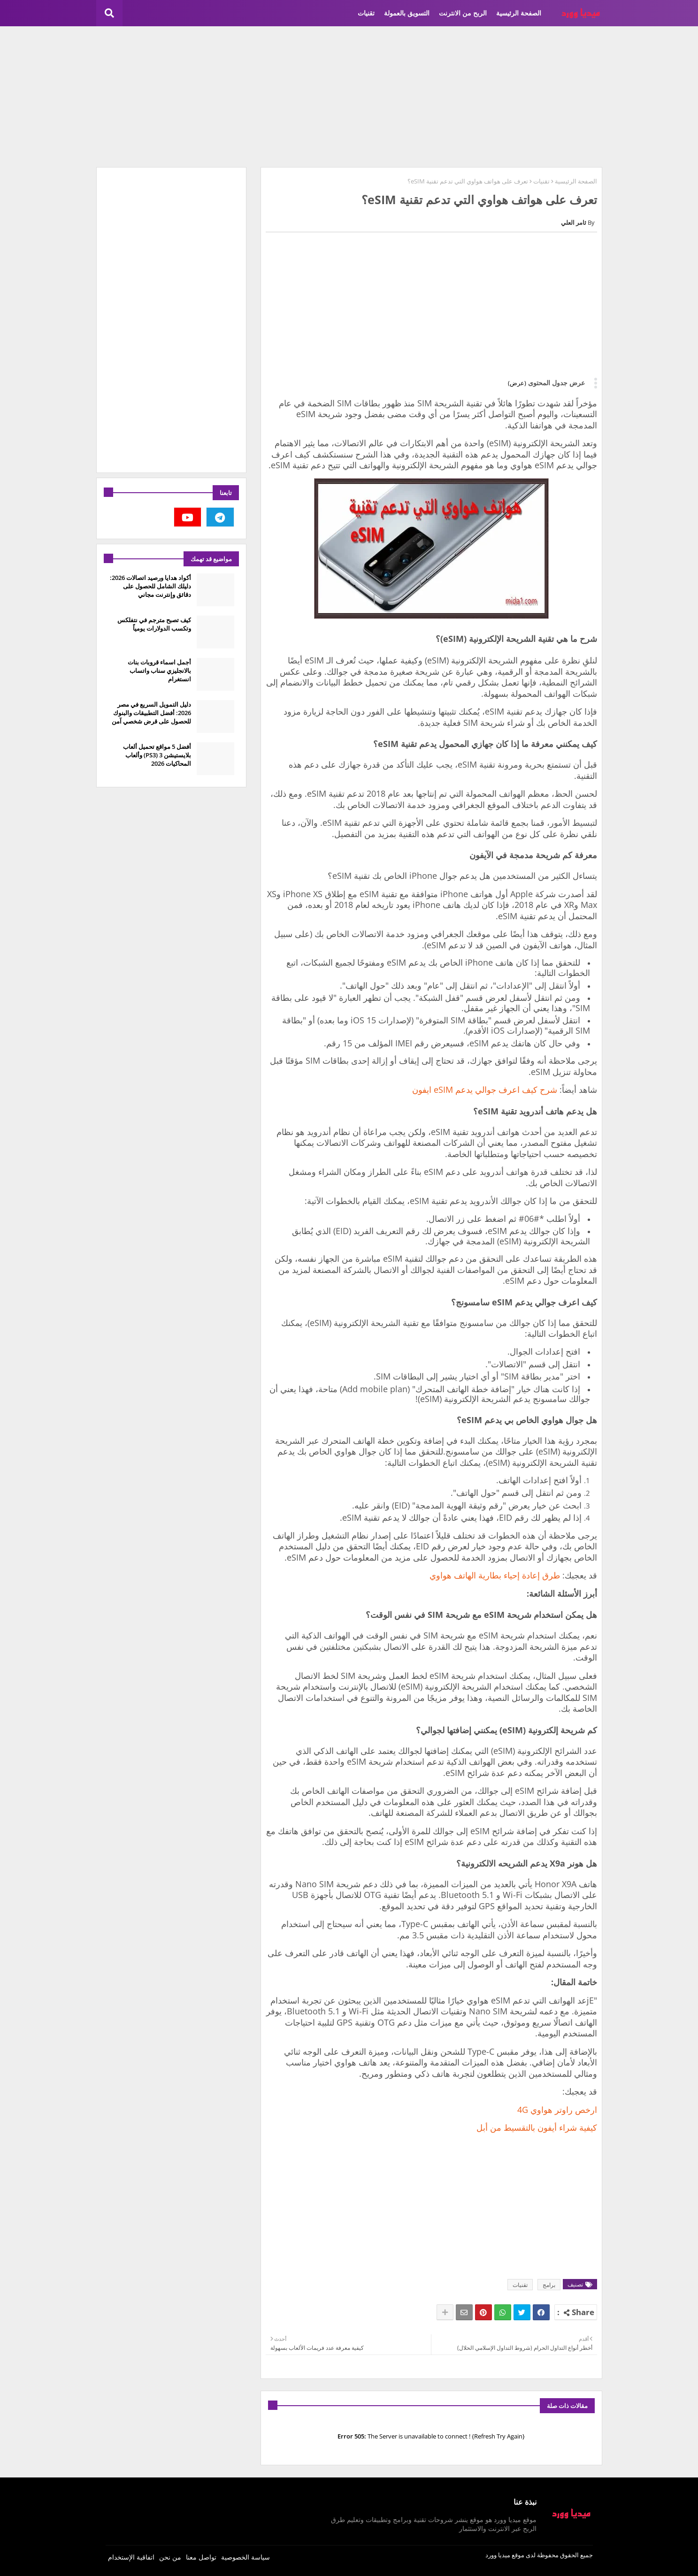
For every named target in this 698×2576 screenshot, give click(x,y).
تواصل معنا (201, 2557)
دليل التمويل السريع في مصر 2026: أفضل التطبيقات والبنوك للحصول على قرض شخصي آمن (151, 712)
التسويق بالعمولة (407, 12)
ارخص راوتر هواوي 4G (557, 2109)
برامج (549, 2285)
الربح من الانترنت (463, 12)
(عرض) (517, 383)
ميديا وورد (497, 2555)
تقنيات (366, 12)
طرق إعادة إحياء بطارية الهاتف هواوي (495, 1575)
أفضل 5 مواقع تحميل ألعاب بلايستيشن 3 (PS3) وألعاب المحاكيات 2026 (157, 755)
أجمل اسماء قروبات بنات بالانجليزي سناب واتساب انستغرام (159, 670)
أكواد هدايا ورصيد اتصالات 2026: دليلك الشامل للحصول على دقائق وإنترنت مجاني (150, 586)
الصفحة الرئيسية (518, 12)
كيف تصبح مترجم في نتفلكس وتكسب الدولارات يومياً (154, 624)
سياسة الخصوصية (245, 2557)
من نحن (170, 2557)
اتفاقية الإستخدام (131, 2557)
